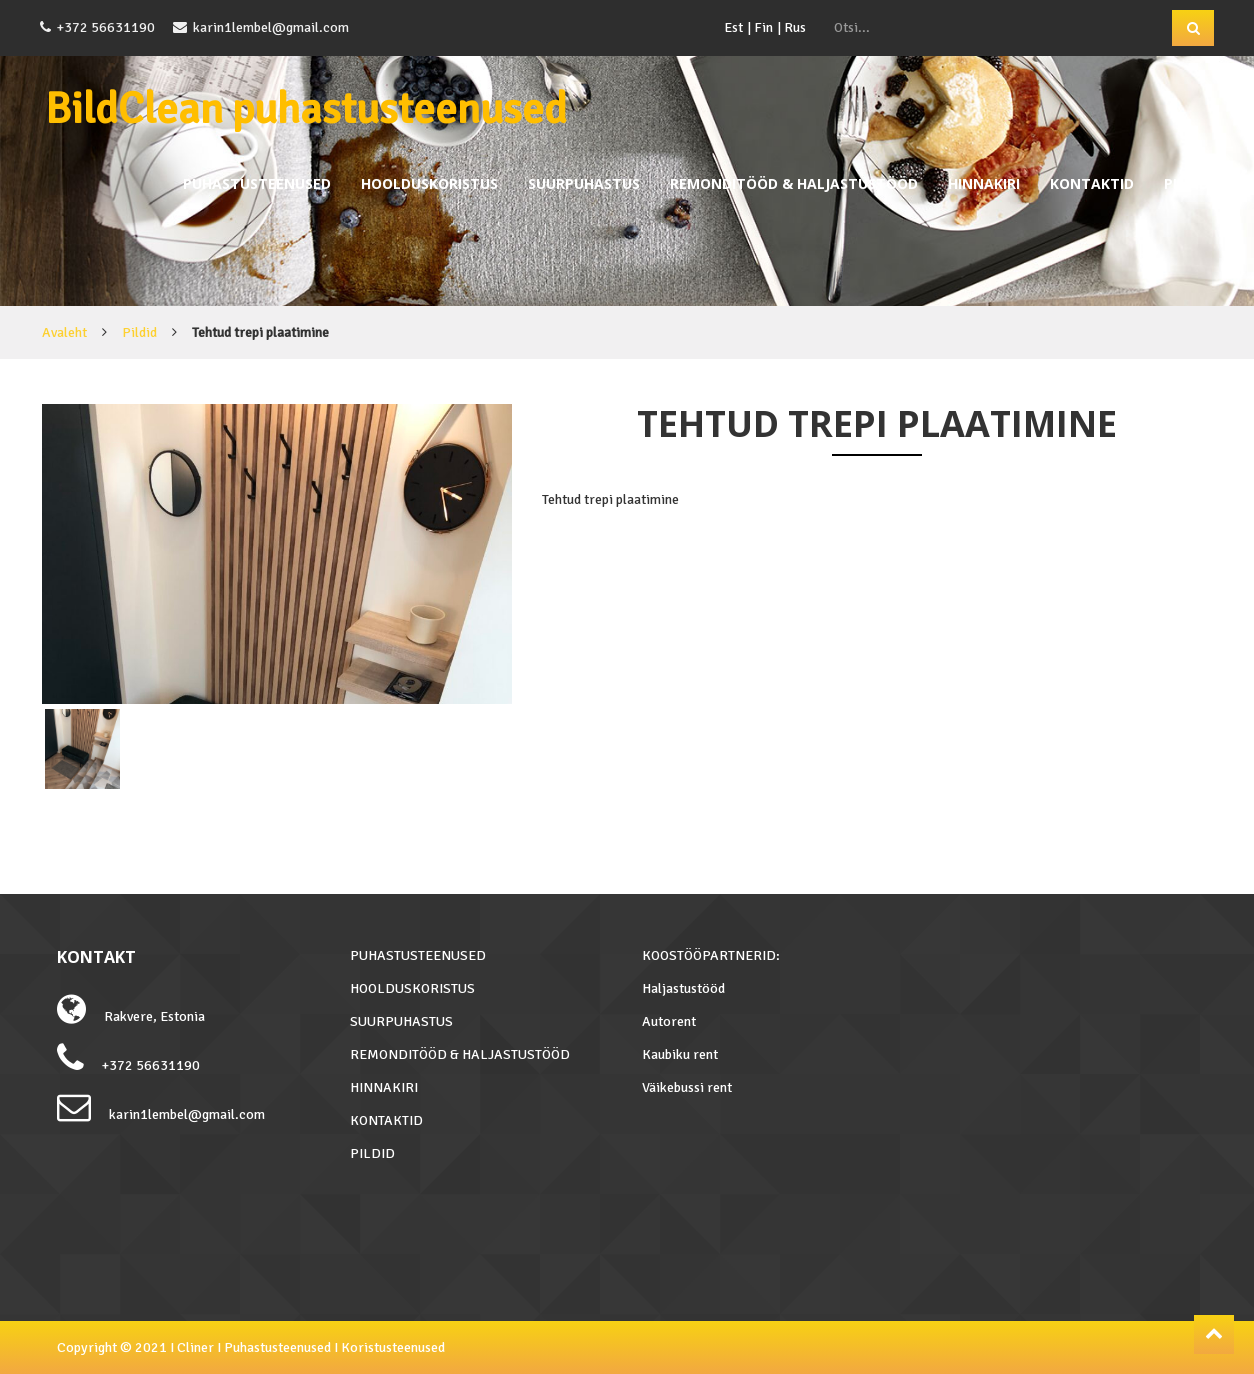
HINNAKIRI (984, 183)
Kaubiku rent (680, 1054)
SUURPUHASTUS (584, 183)
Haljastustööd (683, 988)
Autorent (669, 1021)
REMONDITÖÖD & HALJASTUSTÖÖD (794, 183)
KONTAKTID (1092, 183)
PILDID (1186, 183)
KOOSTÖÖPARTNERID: (711, 955)
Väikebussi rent (687, 1087)
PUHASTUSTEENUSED (257, 183)
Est (733, 27)
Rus (795, 27)
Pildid (139, 332)
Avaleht (64, 332)
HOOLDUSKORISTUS (429, 183)
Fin (763, 27)
